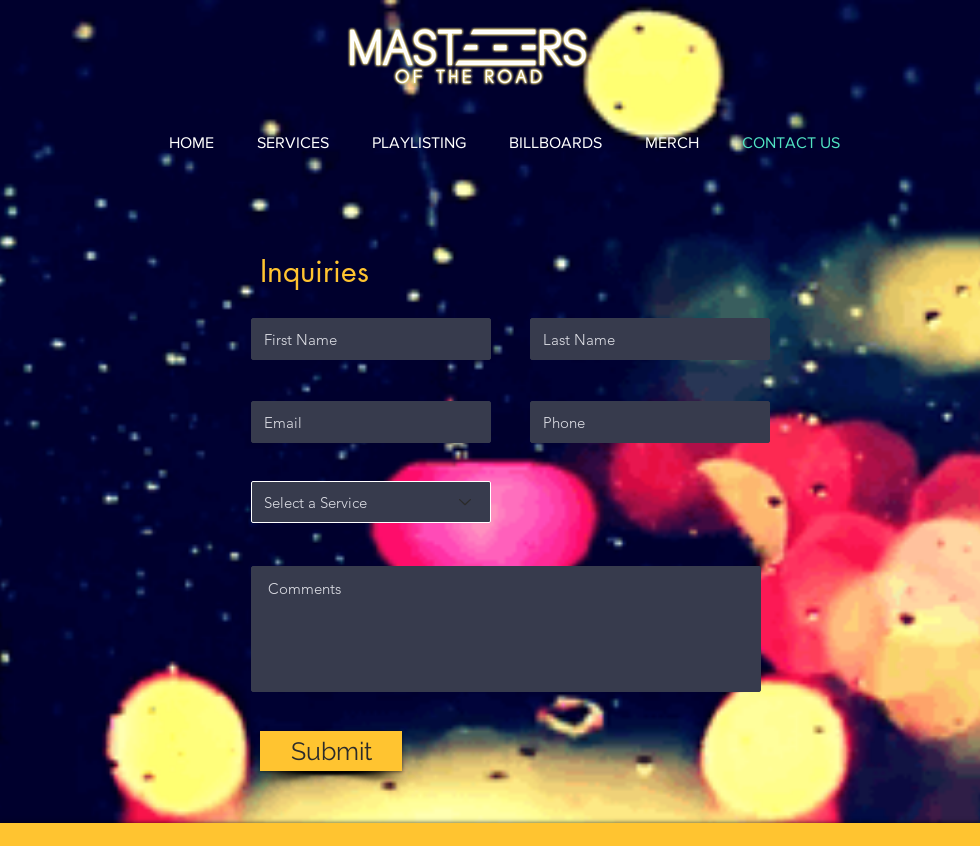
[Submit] (331, 751)
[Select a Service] (371, 502)
